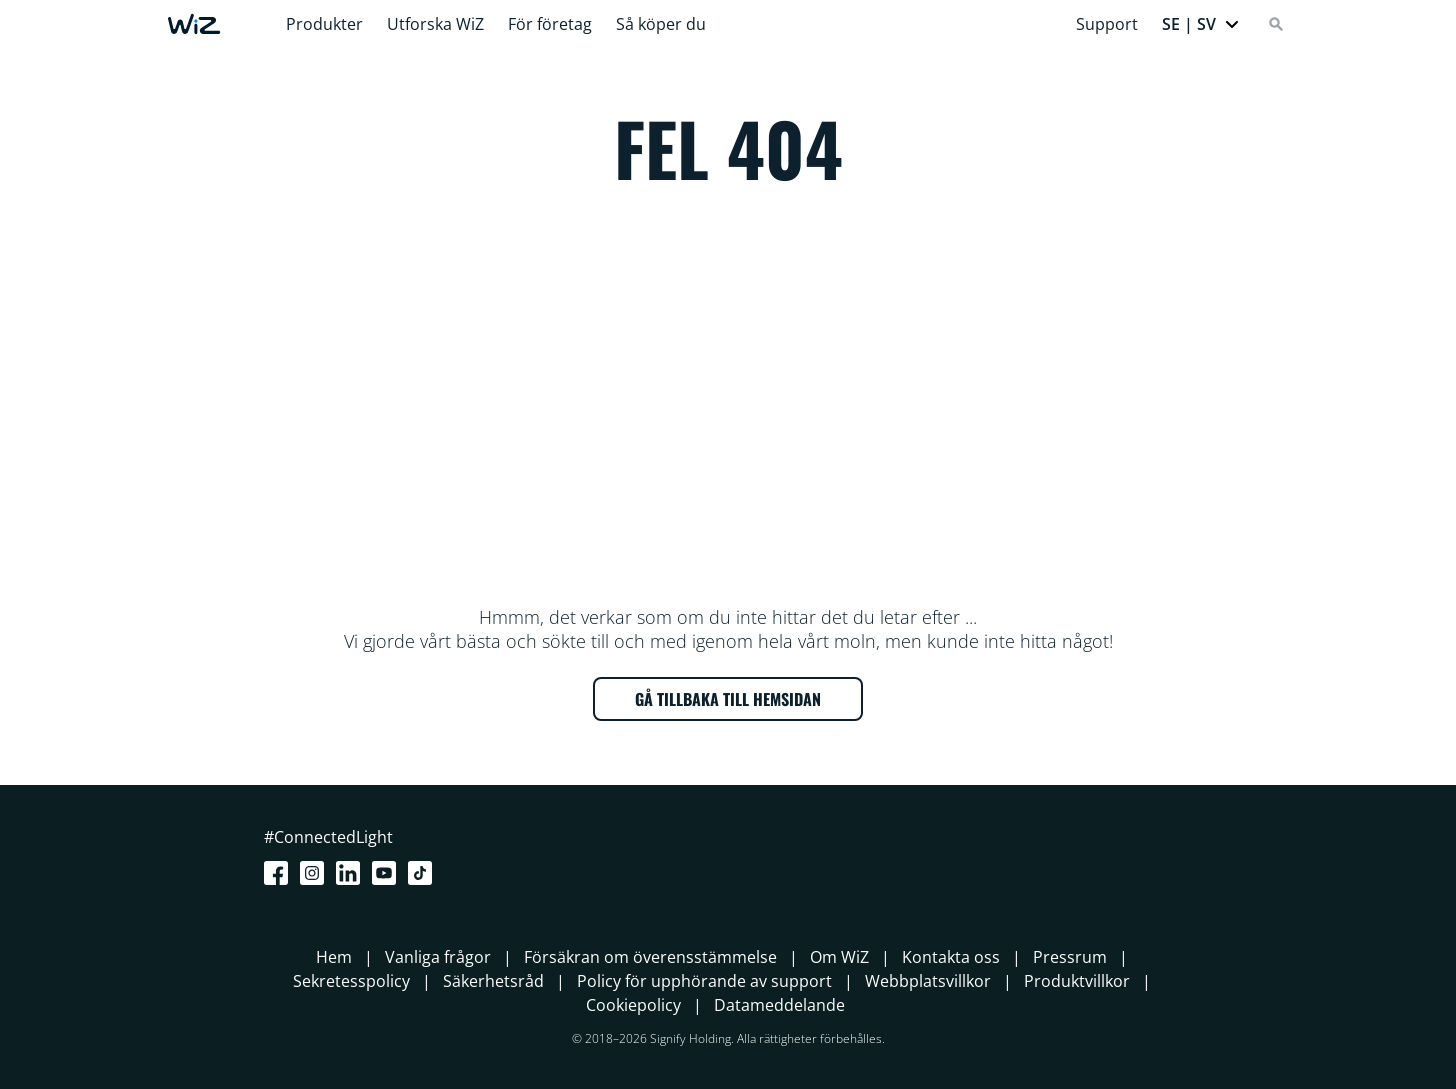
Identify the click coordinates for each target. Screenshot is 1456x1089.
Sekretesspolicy (351, 981)
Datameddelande (779, 1005)
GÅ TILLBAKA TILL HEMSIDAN (728, 699)
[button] (1201, 24)
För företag (550, 24)
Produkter (324, 24)
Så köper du (661, 24)
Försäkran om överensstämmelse (650, 957)
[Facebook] (280, 873)
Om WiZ (839, 957)
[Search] (1276, 24)
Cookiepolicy (633, 1005)
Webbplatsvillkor (928, 981)
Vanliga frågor (438, 957)
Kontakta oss (951, 957)
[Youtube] (388, 873)
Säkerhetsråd (493, 981)
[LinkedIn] (352, 873)
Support (1107, 24)
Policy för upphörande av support (704, 981)
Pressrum (1070, 957)
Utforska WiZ (435, 24)
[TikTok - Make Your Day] (424, 873)
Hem (334, 957)
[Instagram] (316, 873)
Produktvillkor (1077, 981)
